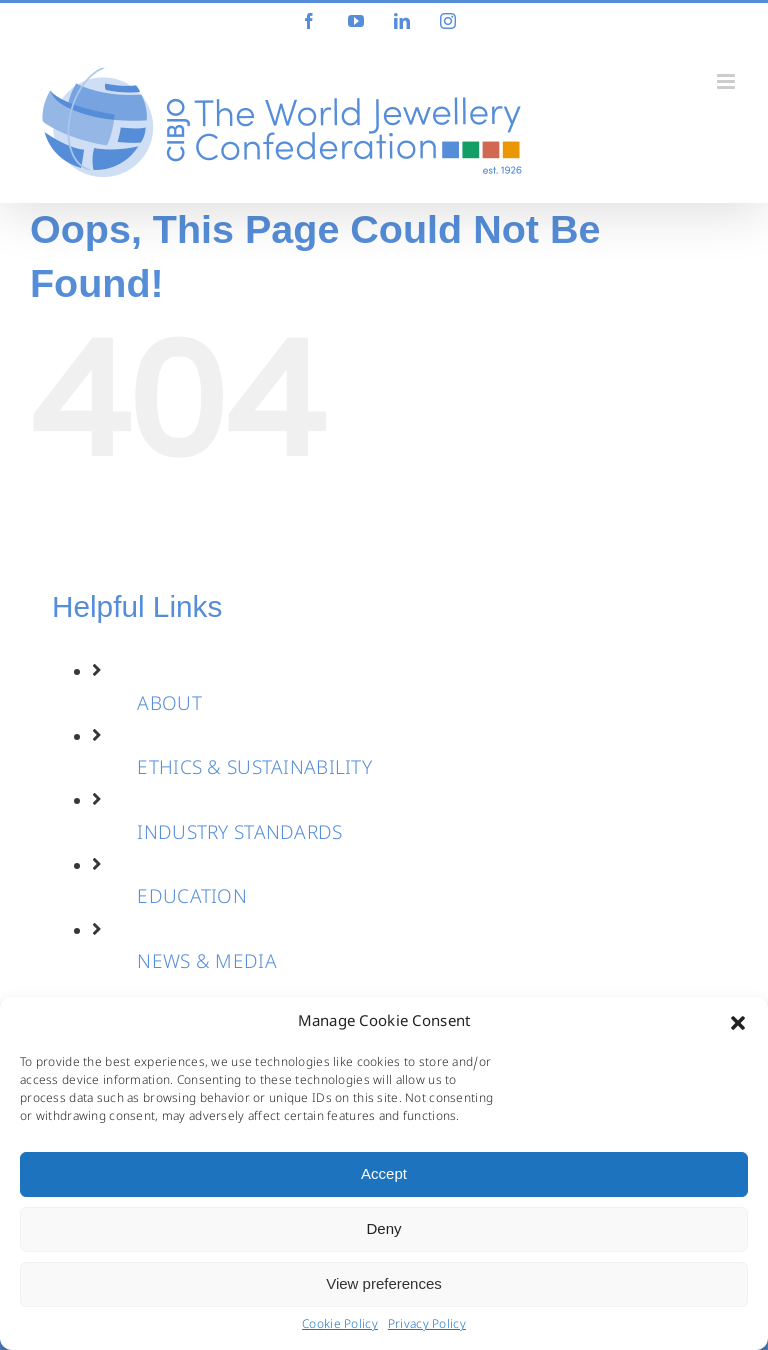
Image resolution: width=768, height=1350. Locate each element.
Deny (383, 1228)
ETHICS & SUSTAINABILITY (254, 770)
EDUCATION (192, 899)
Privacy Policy (427, 1326)
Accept (384, 1173)
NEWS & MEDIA (206, 964)
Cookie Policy (340, 1326)
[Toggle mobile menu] (727, 81)
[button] (738, 1023)
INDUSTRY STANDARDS (239, 835)
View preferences (384, 1283)
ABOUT (169, 706)
